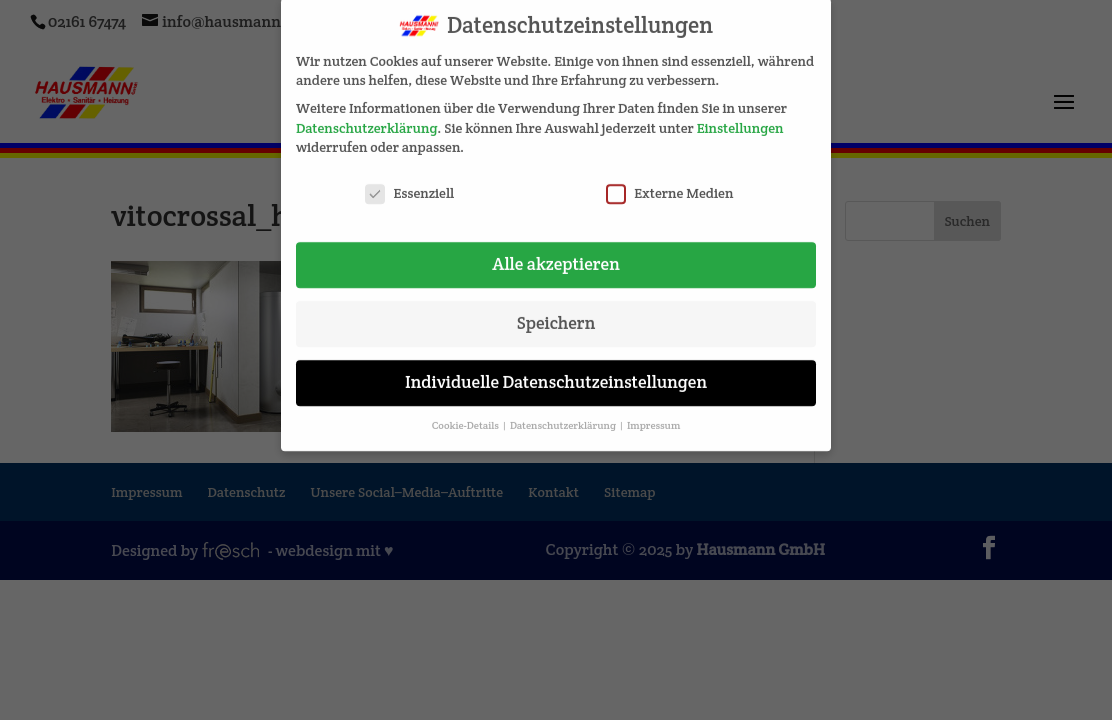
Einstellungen (740, 119)
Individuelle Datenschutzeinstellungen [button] (556, 373)
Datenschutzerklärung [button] (564, 416)
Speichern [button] (556, 314)
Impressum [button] (653, 416)
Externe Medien (669, 184)
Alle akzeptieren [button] (555, 255)
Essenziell (409, 184)
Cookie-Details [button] (466, 416)
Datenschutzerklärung (366, 119)
